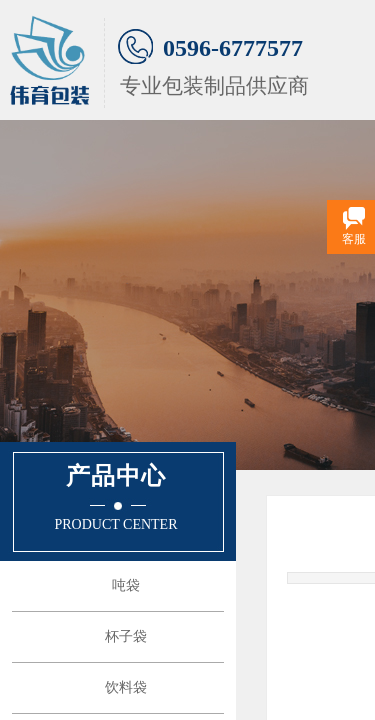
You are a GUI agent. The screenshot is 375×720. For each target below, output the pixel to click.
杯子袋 (126, 636)
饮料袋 (126, 687)
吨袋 (126, 585)
